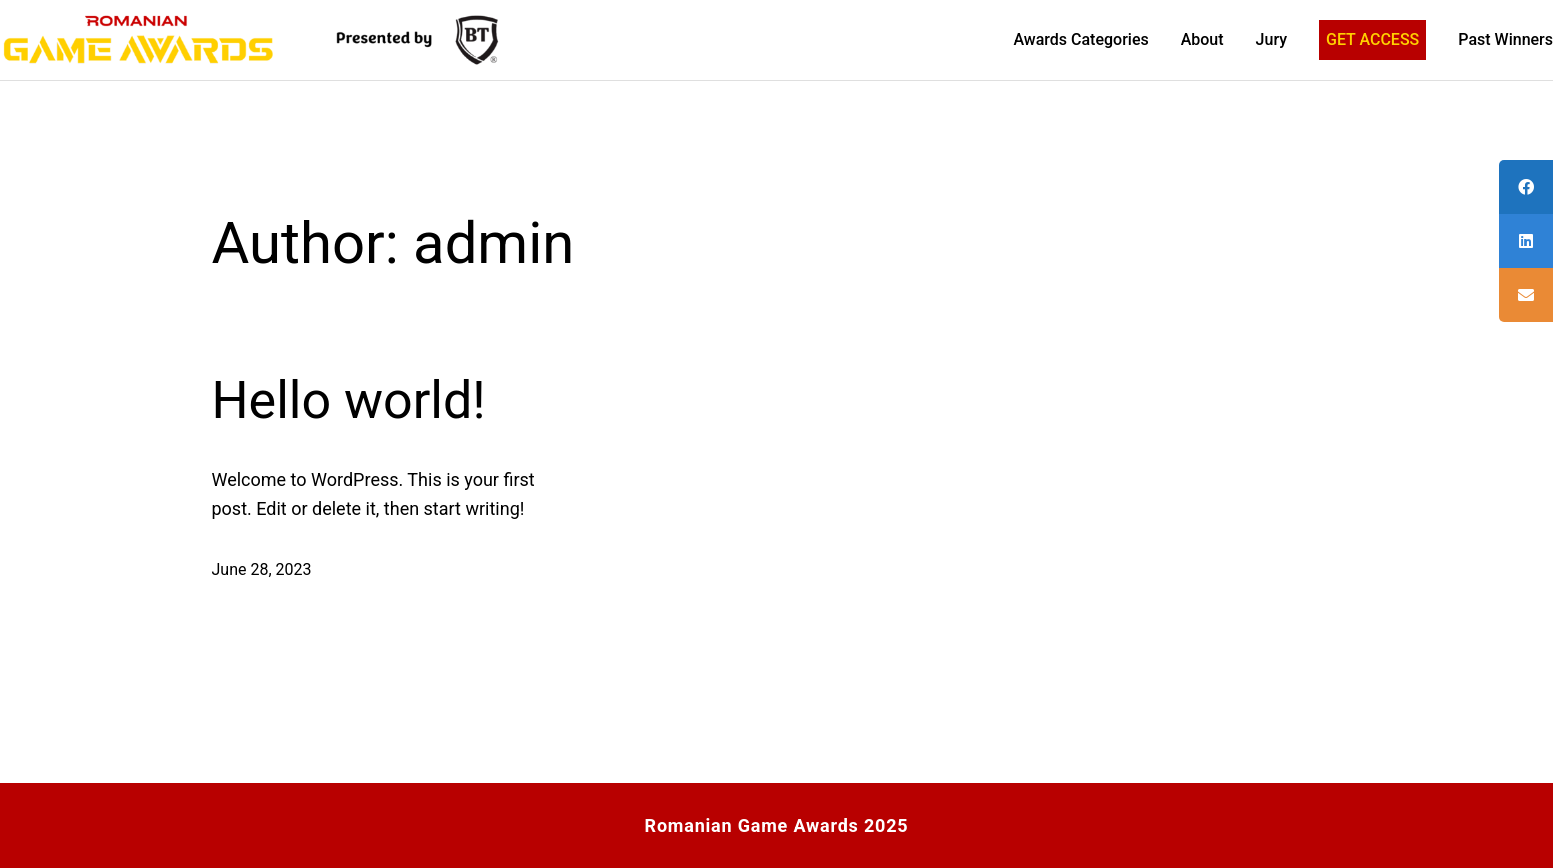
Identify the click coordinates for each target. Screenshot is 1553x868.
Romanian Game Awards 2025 (777, 825)
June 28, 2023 (262, 569)
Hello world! (349, 400)
